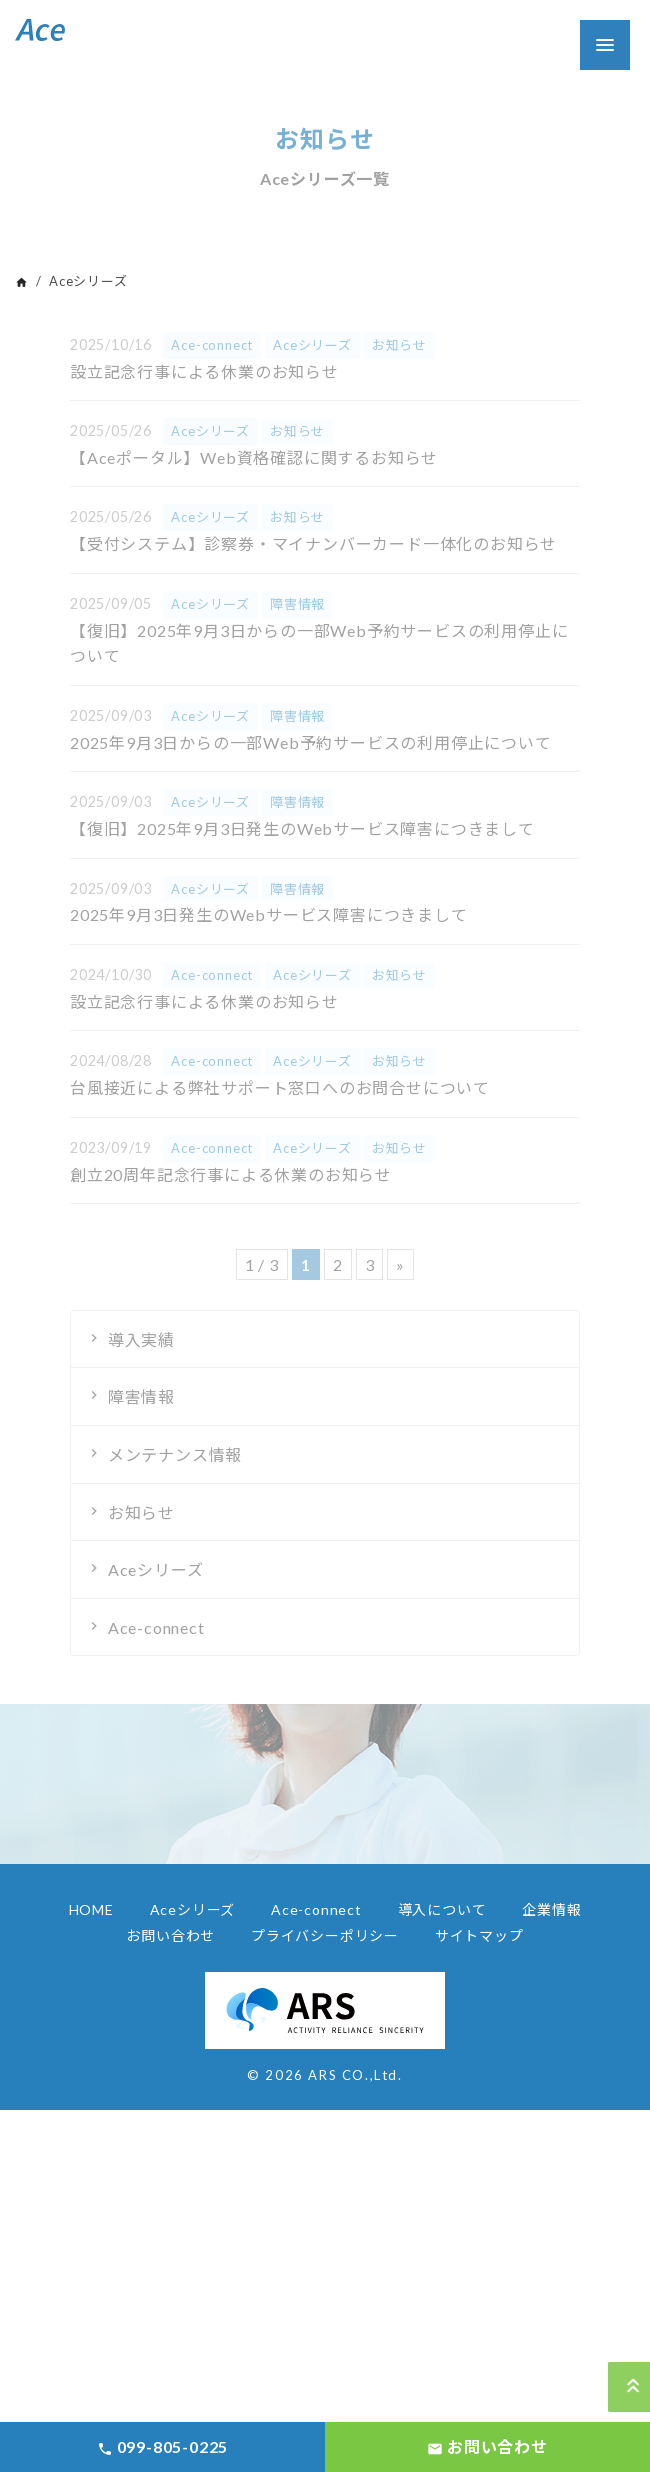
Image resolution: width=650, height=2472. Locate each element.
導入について (442, 1909)
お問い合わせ (170, 1935)
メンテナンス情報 (175, 1454)
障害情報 (141, 1396)
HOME (91, 1909)
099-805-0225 (162, 2447)
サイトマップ (479, 1935)
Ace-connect (156, 1627)
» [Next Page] (400, 1264)
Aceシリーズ (156, 1569)
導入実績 (141, 1339)
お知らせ (141, 1512)
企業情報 (551, 1909)
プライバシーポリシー (325, 1935)
